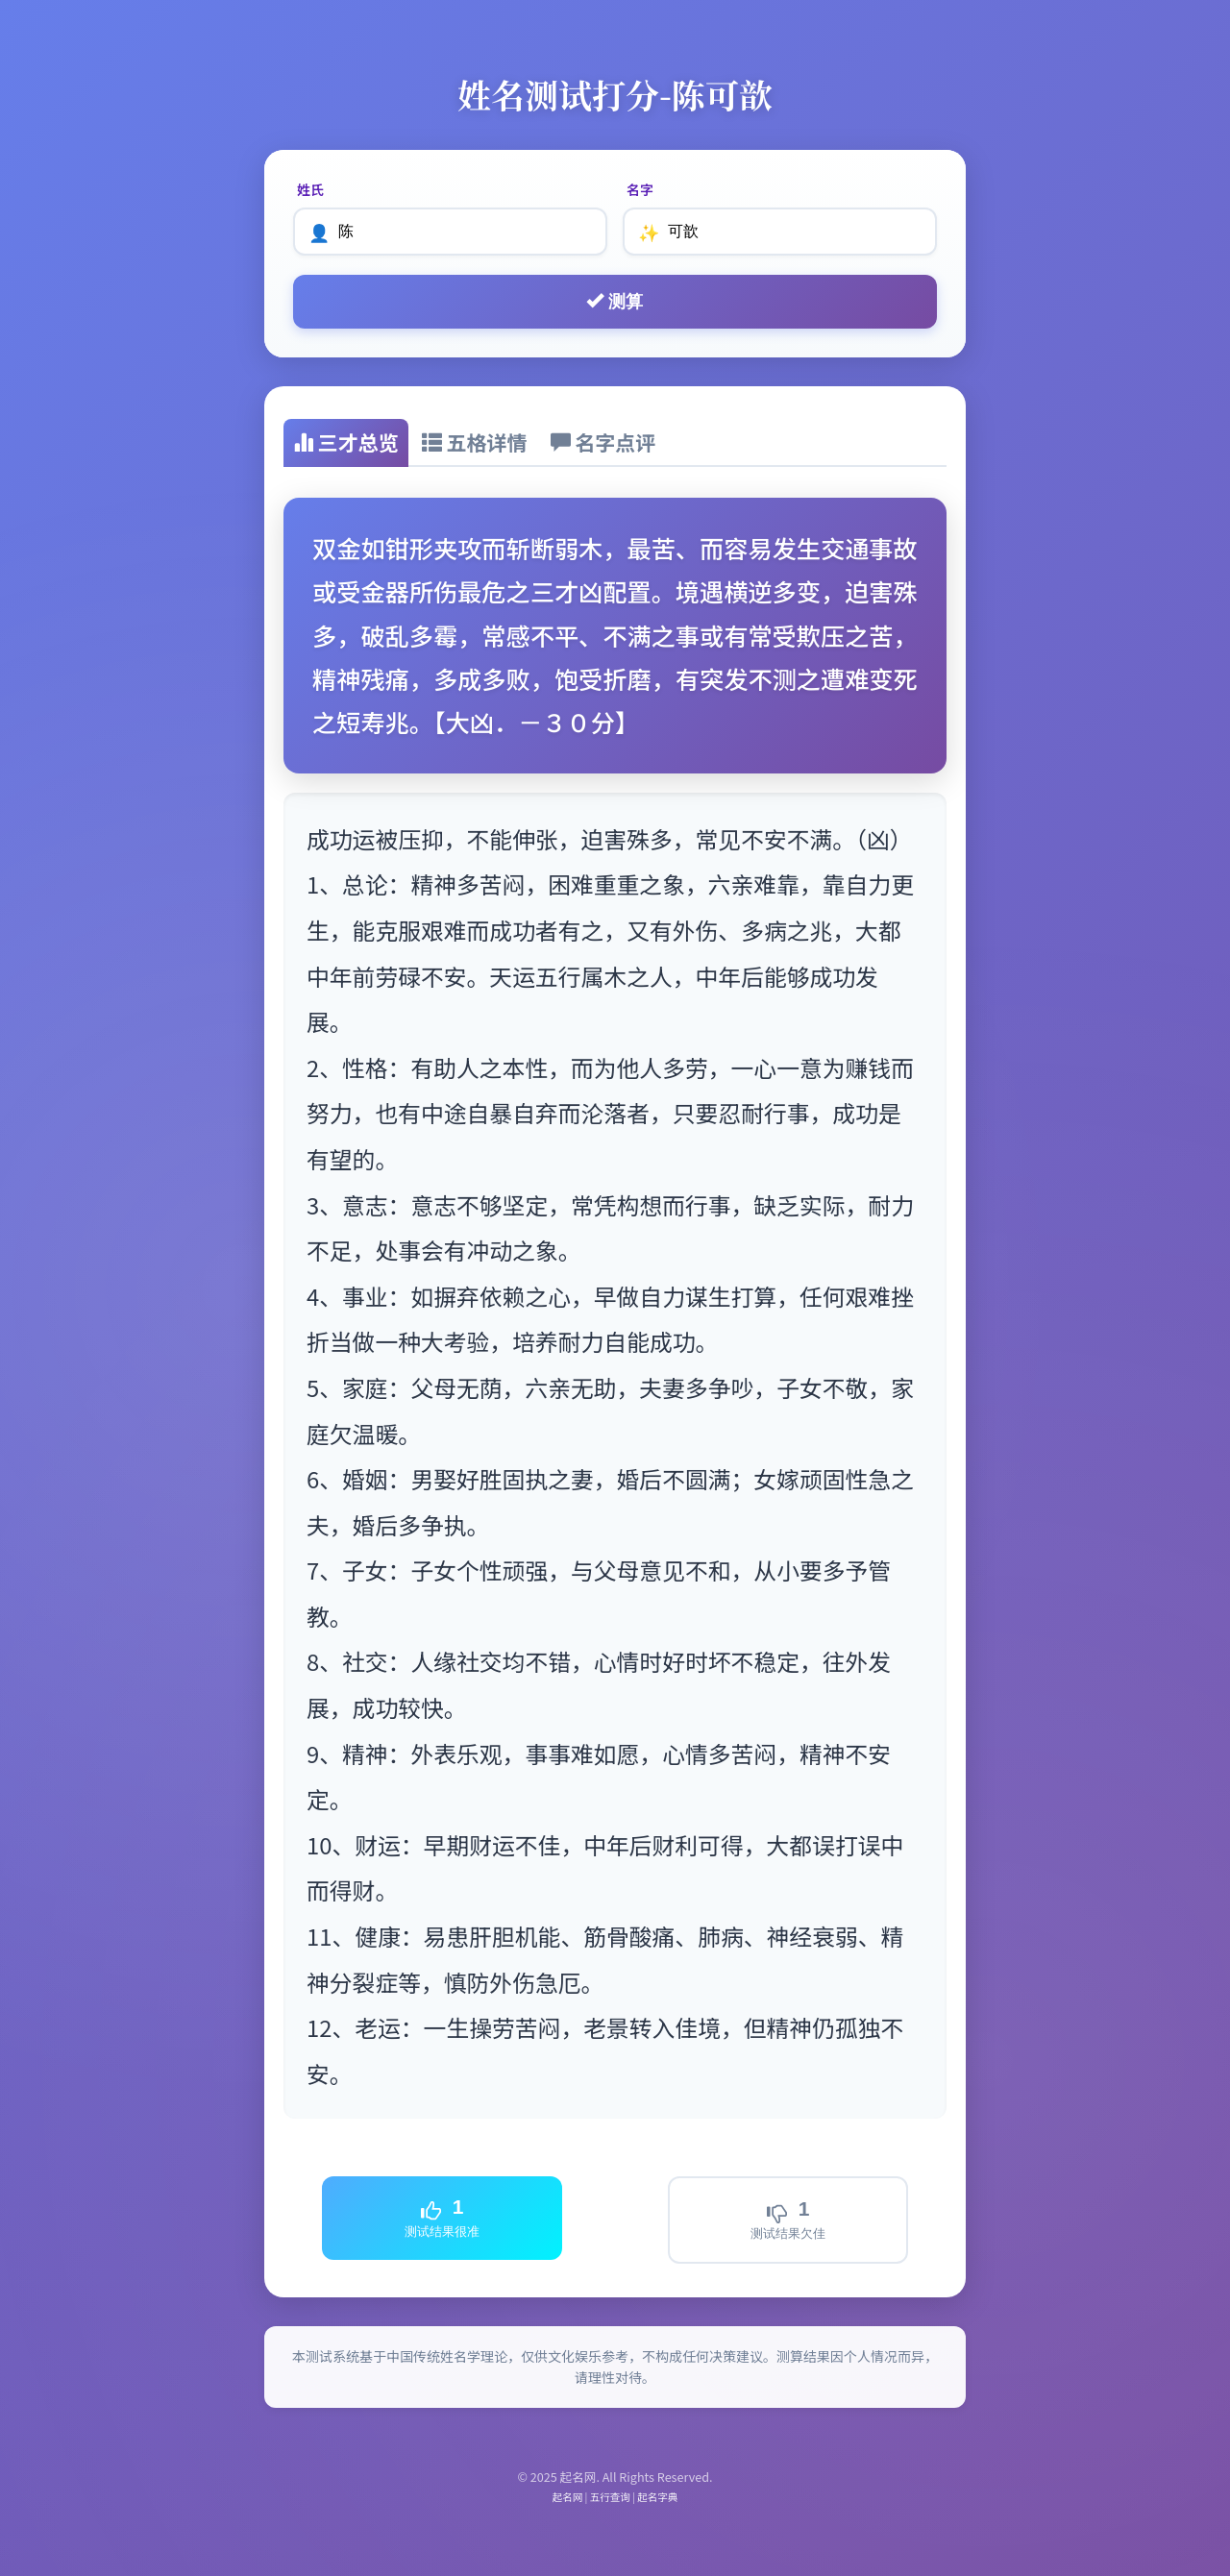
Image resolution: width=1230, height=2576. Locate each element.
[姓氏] (450, 232)
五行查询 (610, 2497)
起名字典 (657, 2497)
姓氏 (310, 189)
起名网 (568, 2497)
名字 (640, 189)
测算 (614, 301)
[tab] (345, 443)
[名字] (780, 232)
